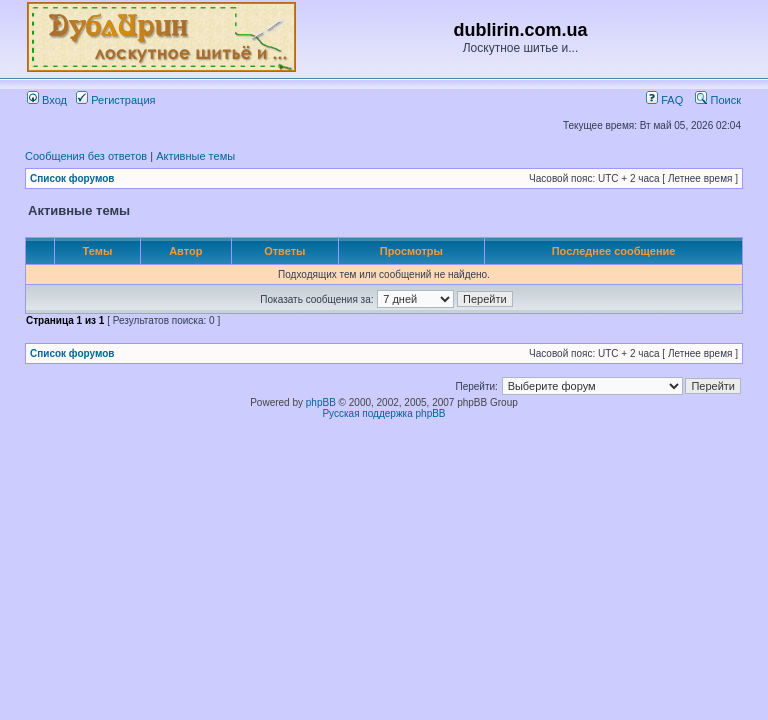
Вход (47, 100)
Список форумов (72, 178)
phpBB (321, 402)
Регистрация (115, 100)
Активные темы (195, 156)
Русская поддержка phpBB (383, 413)
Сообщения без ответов (86, 156)
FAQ (664, 100)
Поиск (718, 100)
